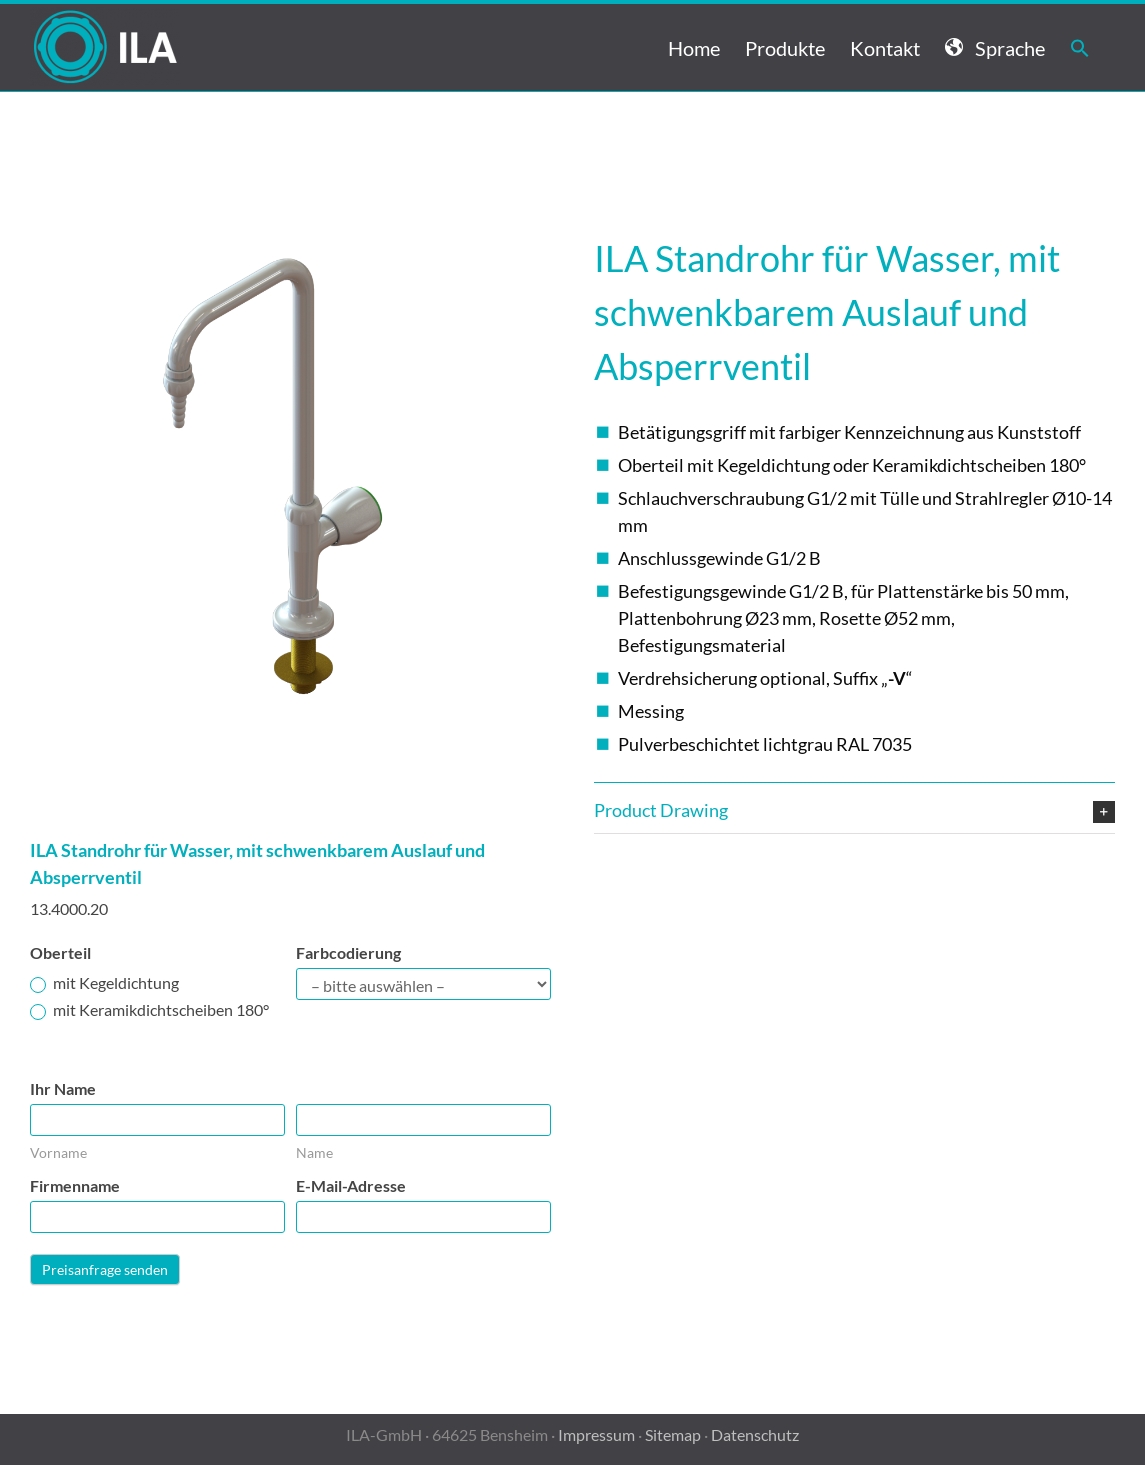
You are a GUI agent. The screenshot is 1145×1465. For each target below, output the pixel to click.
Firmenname (75, 1185)
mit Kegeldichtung (104, 983)
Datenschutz (755, 1434)
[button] (1080, 47)
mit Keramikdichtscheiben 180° (149, 1010)
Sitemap (673, 1434)
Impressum (596, 1434)
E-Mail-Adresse (351, 1185)
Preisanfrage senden (105, 1269)
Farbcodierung (348, 952)
